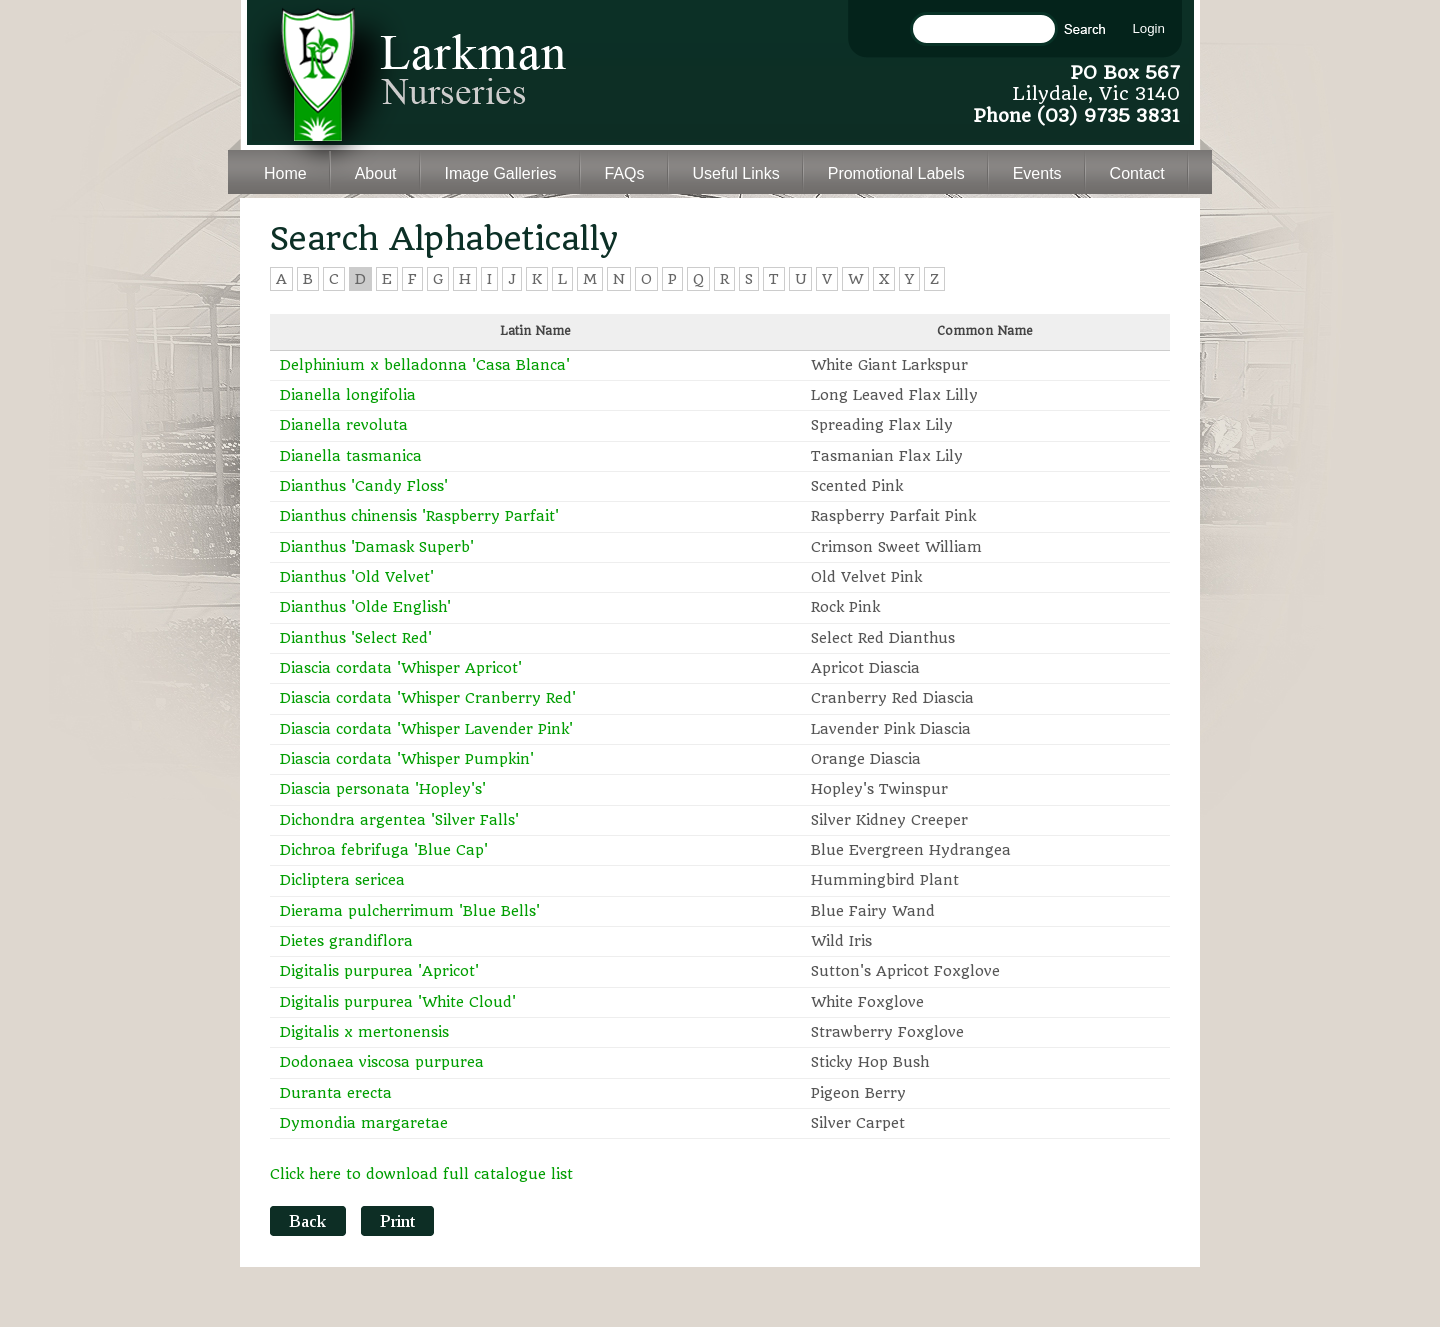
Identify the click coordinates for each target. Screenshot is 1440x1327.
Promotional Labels (896, 173)
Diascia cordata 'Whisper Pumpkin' (407, 759)
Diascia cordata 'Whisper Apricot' (401, 668)
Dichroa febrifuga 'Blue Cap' (384, 850)
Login (1148, 28)
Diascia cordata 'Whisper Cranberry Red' (428, 698)
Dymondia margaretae (364, 1123)
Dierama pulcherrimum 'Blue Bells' (410, 911)
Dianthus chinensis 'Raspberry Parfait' (419, 516)
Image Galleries (501, 173)
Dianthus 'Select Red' (356, 638)
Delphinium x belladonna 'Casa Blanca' (425, 365)
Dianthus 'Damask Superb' (377, 547)
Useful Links (736, 173)
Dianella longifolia (348, 395)
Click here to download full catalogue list (421, 1174)
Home (285, 173)
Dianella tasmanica (351, 456)
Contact (1137, 173)
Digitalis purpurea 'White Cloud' (398, 1002)
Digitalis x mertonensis (364, 1032)
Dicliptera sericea (342, 880)
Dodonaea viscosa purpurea (382, 1062)
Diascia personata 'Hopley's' (383, 789)
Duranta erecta (336, 1093)
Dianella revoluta (344, 425)
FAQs (625, 173)
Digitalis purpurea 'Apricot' (379, 971)
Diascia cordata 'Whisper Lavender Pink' (426, 729)
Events (1037, 173)
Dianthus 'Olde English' (365, 607)
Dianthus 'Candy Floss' (364, 486)
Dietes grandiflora (346, 941)
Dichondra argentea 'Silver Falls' (399, 820)
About (376, 173)
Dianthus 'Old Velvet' (357, 577)
